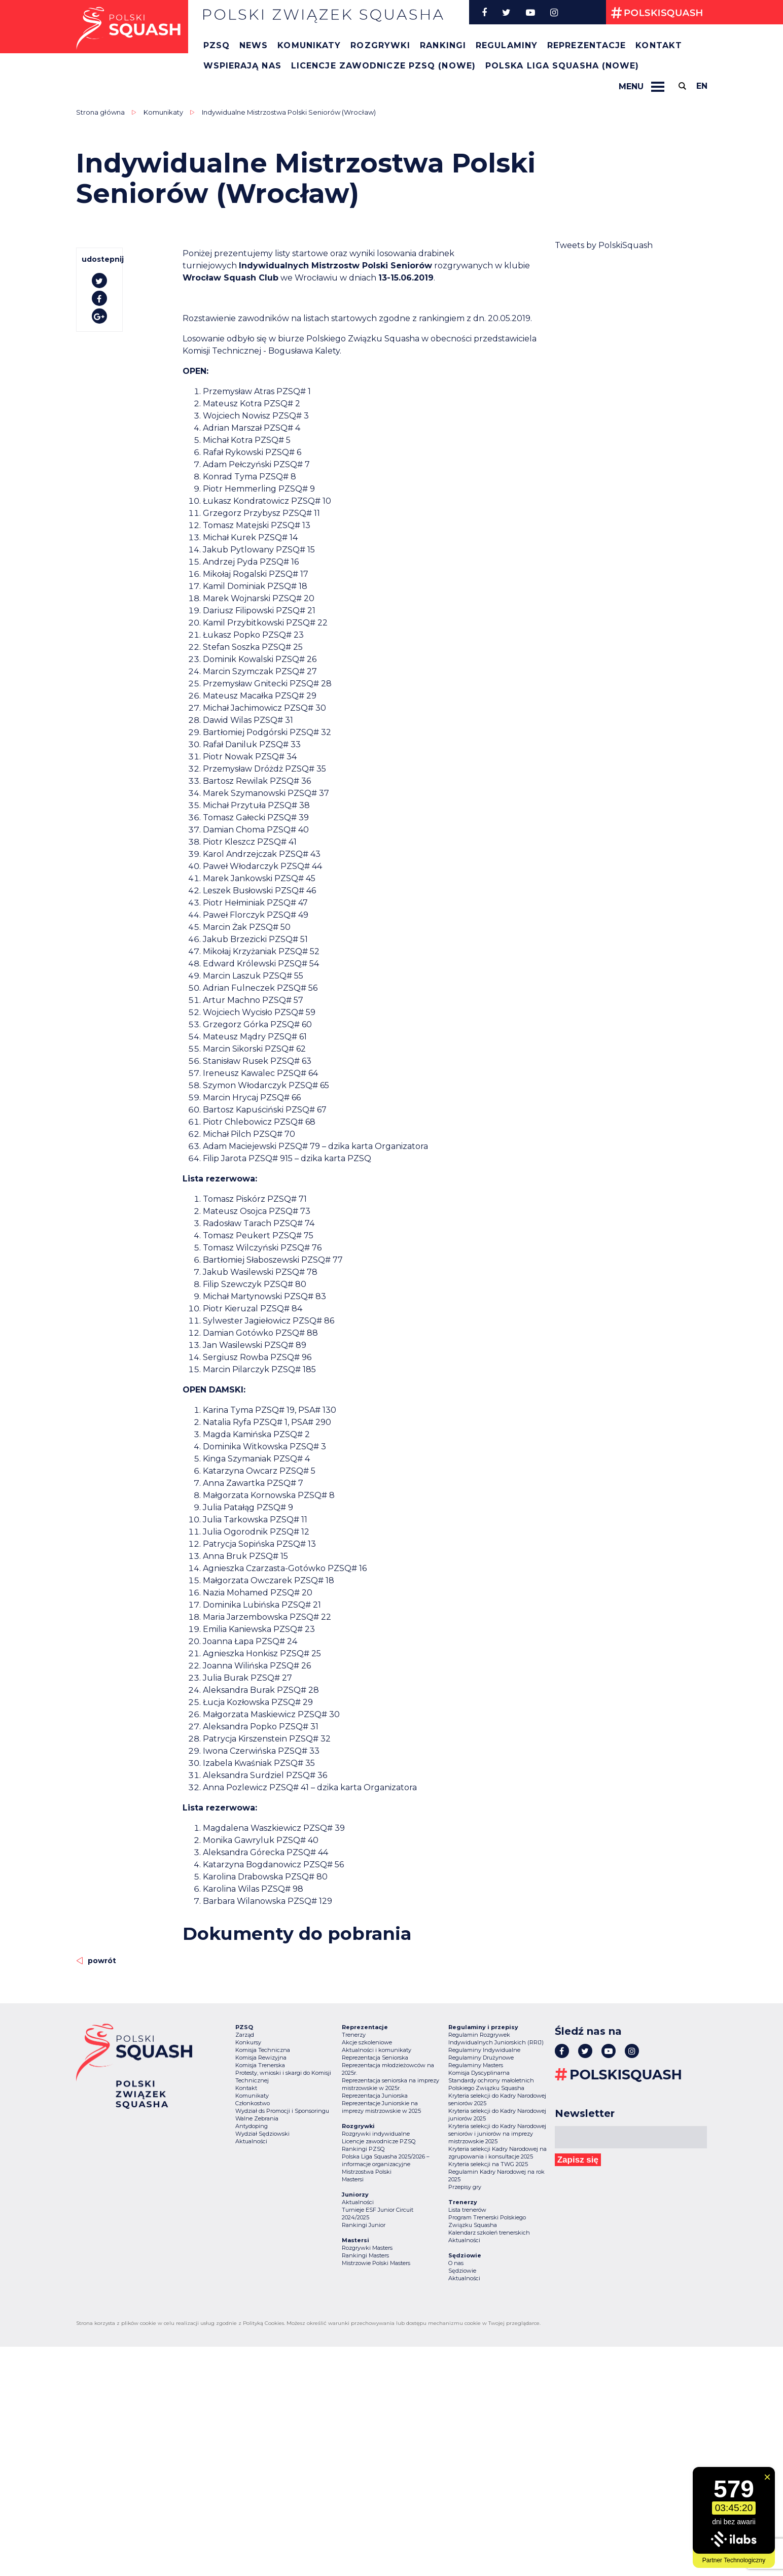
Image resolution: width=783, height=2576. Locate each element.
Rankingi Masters (365, 2255)
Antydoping (251, 2126)
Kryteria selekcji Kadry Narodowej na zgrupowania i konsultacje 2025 (497, 2152)
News (253, 45)
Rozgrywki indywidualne (376, 2133)
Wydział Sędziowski (262, 2133)
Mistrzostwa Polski (367, 2171)
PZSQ (216, 45)
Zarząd (244, 2034)
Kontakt (658, 45)
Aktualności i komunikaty (376, 2049)
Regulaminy (507, 45)
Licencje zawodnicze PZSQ (378, 2141)
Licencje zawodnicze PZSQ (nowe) (383, 66)
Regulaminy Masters (475, 2065)
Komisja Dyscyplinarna (479, 2072)
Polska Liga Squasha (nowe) (562, 66)
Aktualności (251, 2141)
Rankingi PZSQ (363, 2148)
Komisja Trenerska (260, 2065)
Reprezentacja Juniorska (375, 2095)
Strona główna (100, 112)
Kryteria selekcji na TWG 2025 (488, 2164)
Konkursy (248, 2042)
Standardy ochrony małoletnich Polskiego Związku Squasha (491, 2084)
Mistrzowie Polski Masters (376, 2263)
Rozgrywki (380, 45)
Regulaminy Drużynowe (481, 2057)
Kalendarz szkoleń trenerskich (489, 2232)
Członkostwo (252, 2103)
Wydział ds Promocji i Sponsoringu (282, 2110)
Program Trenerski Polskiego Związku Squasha (487, 2221)
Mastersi (353, 2179)
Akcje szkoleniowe (367, 2042)
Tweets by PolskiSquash (604, 245)
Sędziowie (462, 2270)
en (701, 86)
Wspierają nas (242, 66)
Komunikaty (309, 45)
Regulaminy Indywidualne (484, 2049)
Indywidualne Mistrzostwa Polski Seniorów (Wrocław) (289, 112)
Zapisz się (577, 2160)
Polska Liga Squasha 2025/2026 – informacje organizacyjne (386, 2160)
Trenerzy (354, 2034)
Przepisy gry (464, 2186)
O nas (456, 2263)
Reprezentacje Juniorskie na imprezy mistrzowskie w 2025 (381, 2107)
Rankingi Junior (363, 2225)
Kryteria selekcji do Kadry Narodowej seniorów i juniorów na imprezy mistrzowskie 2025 (497, 2133)
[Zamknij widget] (767, 2477)
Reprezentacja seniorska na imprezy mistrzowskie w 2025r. (390, 2084)
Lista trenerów (467, 2209)
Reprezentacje (586, 45)
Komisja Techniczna (262, 2049)
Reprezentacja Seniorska (375, 2057)
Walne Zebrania (256, 2118)
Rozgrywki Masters (367, 2247)
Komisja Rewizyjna (261, 2057)
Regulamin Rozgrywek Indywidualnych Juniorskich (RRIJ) (496, 2038)
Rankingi (443, 45)
